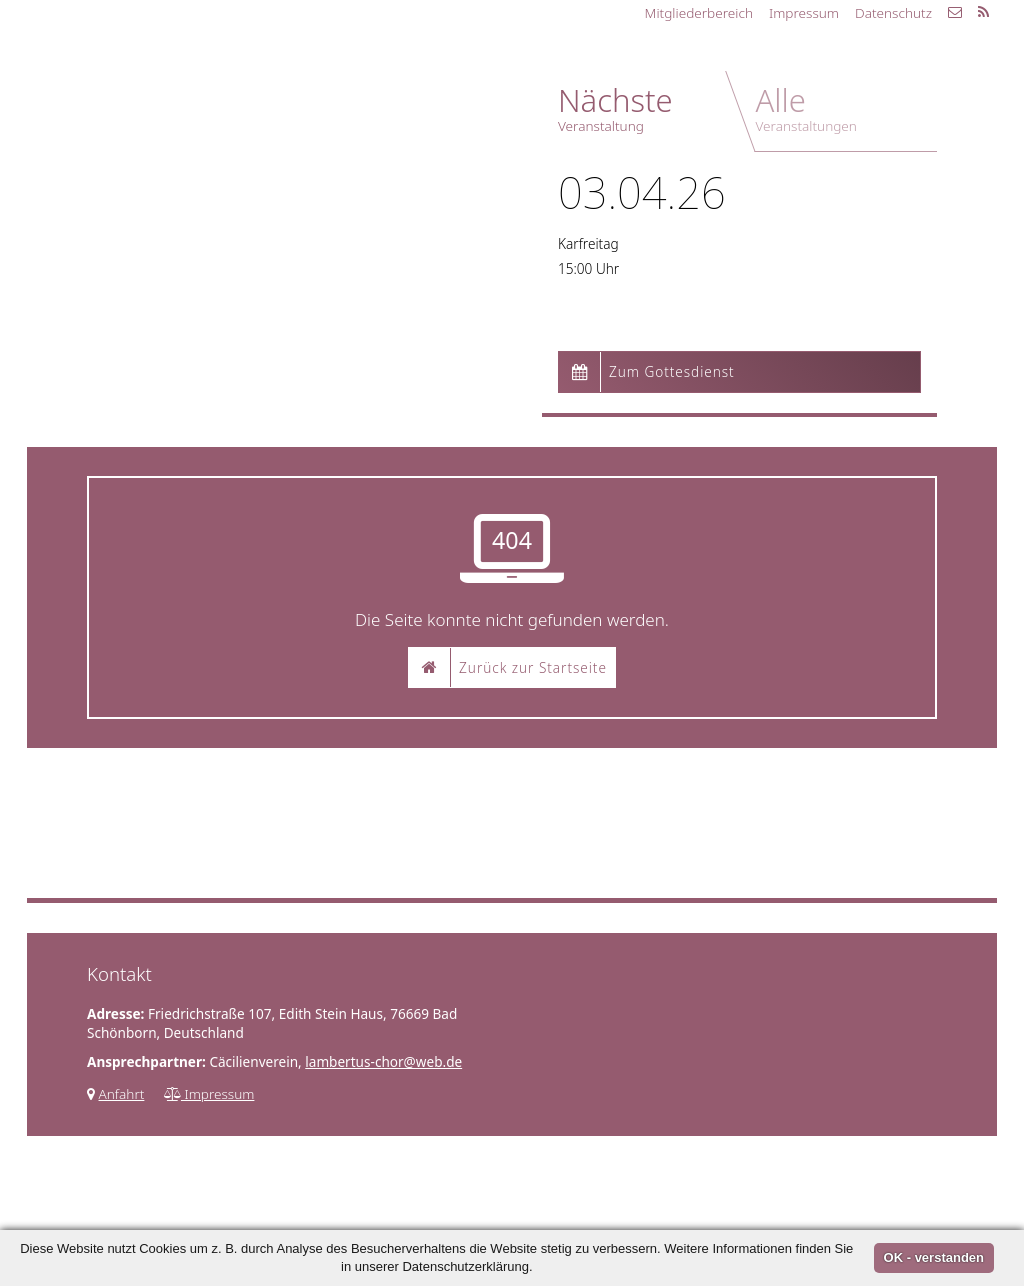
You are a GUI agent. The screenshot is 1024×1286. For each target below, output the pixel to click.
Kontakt (511, 64)
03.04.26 (642, 192)
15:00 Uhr (588, 268)
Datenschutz (893, 12)
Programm (395, 64)
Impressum (804, 12)
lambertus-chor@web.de (383, 1061)
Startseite (184, 64)
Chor (281, 64)
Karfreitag (588, 243)
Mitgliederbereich (699, 12)
